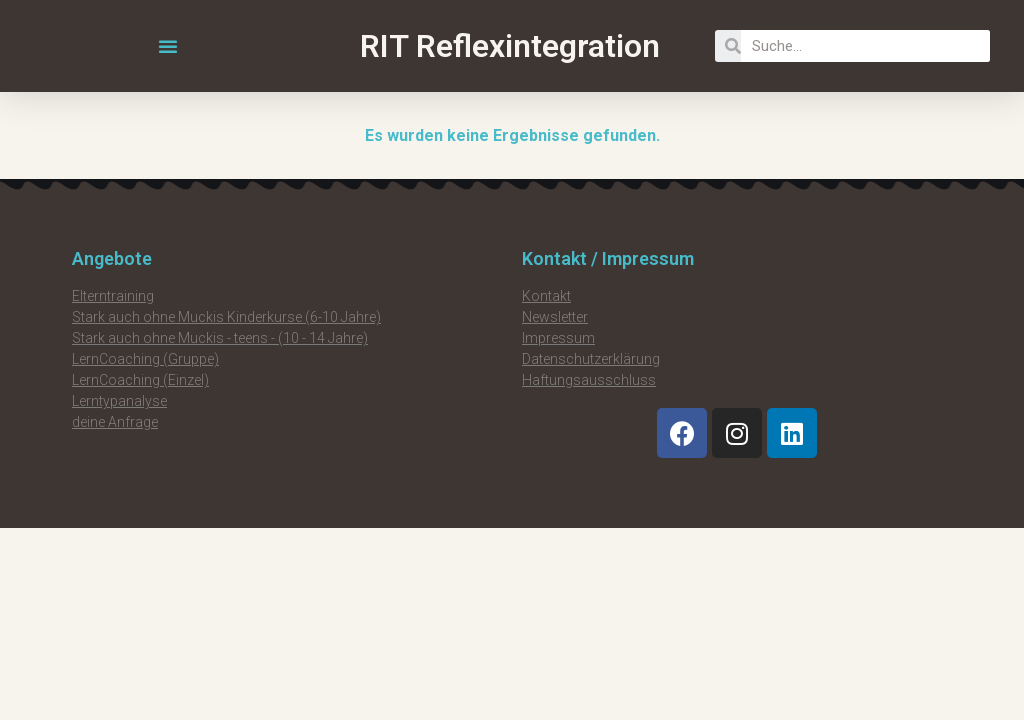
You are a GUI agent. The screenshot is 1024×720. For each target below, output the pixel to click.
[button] (168, 46)
